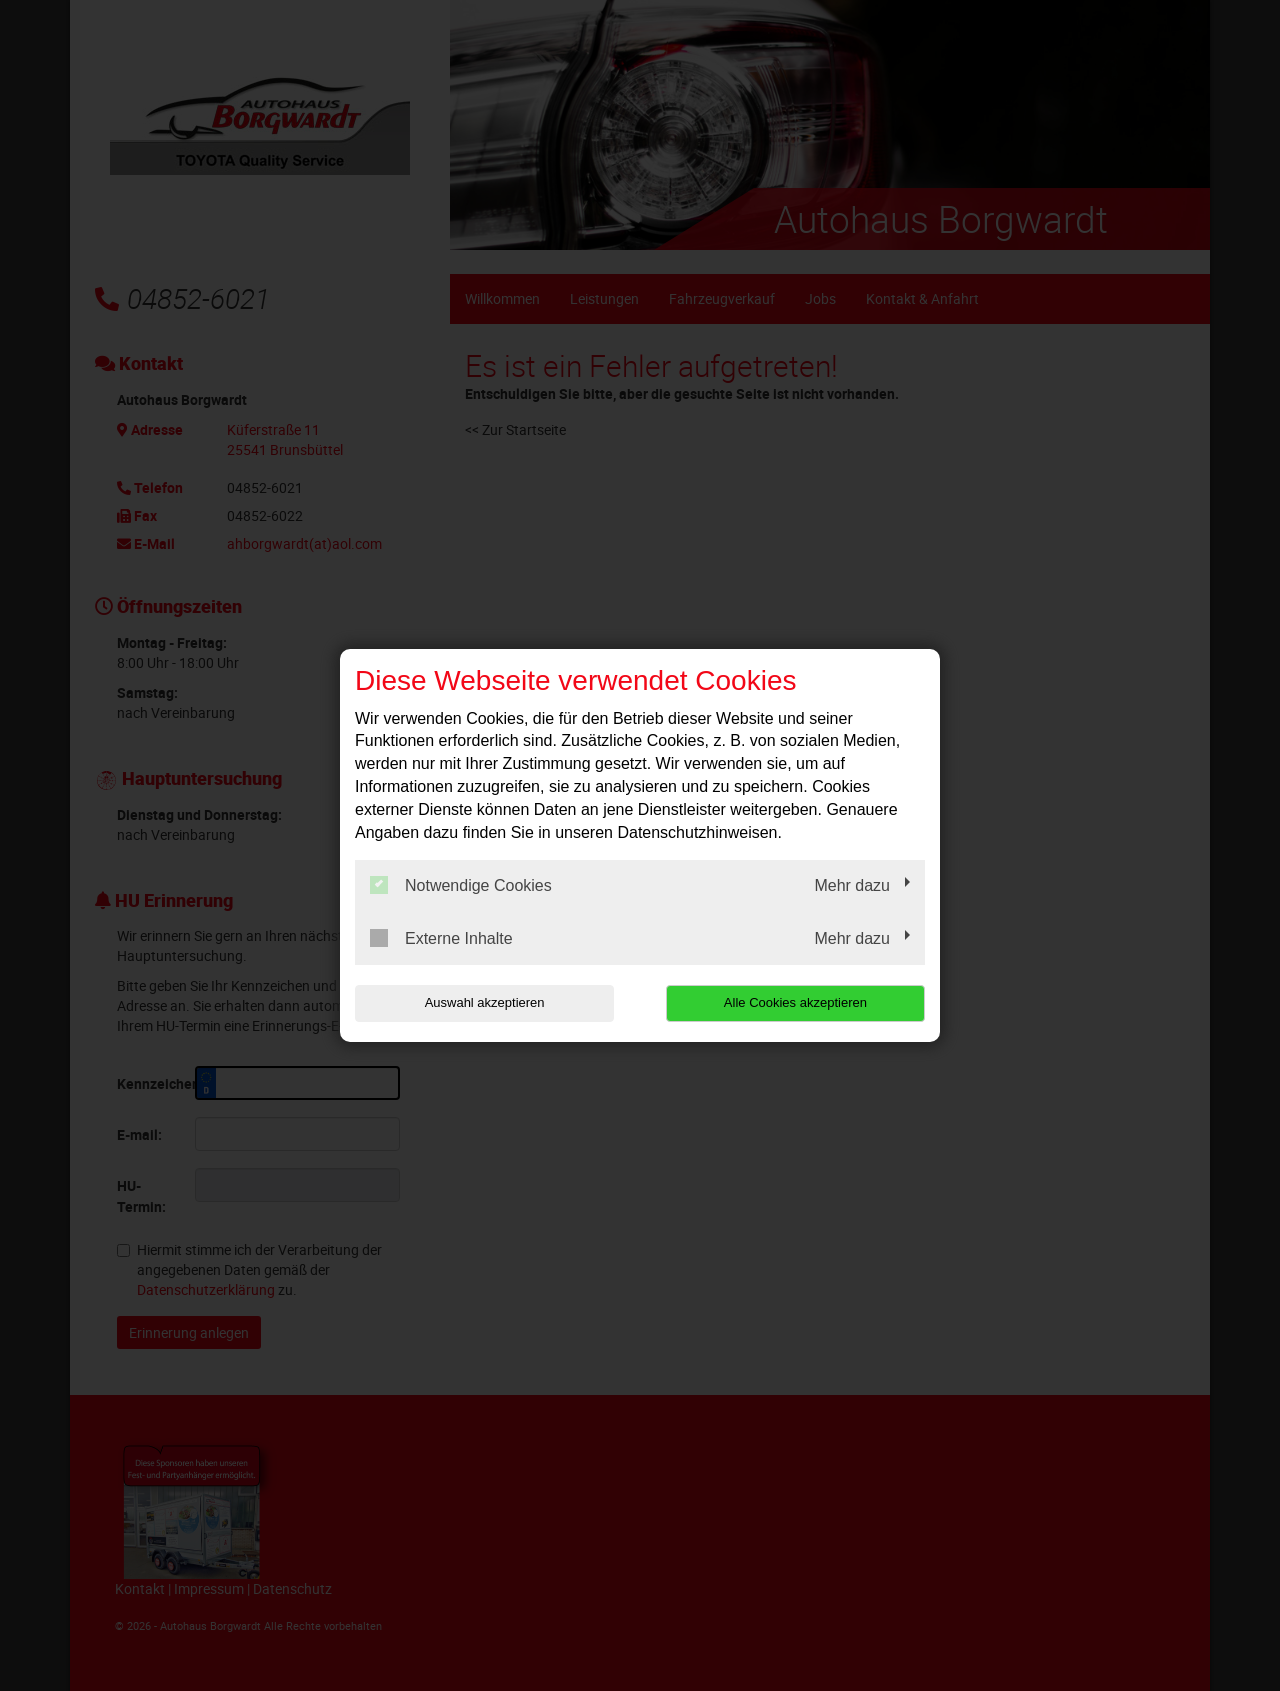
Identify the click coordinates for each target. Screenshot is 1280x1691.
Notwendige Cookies (461, 885)
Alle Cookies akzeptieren (796, 1002)
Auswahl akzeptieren (483, 1002)
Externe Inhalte (441, 938)
